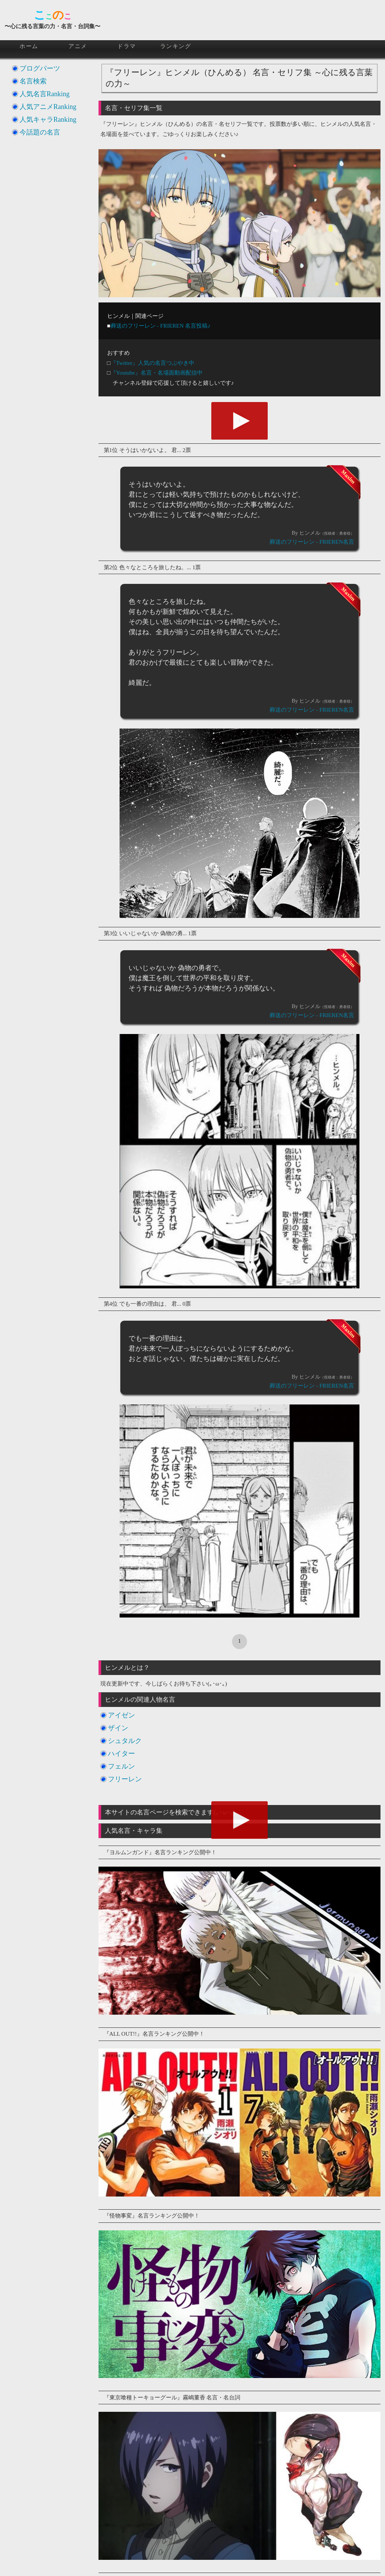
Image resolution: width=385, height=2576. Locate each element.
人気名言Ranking (45, 94)
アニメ (77, 46)
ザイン (118, 1728)
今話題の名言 (40, 132)
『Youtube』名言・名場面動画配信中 (157, 373)
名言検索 (33, 81)
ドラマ (126, 46)
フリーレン (125, 1779)
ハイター (121, 1753)
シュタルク (125, 1741)
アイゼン (121, 1715)
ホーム (29, 46)
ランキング (175, 46)
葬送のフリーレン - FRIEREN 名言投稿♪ (161, 326)
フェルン (121, 1766)
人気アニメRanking (48, 106)
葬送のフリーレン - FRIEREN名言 (312, 542)
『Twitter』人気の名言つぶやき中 (152, 363)
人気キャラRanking (48, 119)
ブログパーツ (40, 68)
